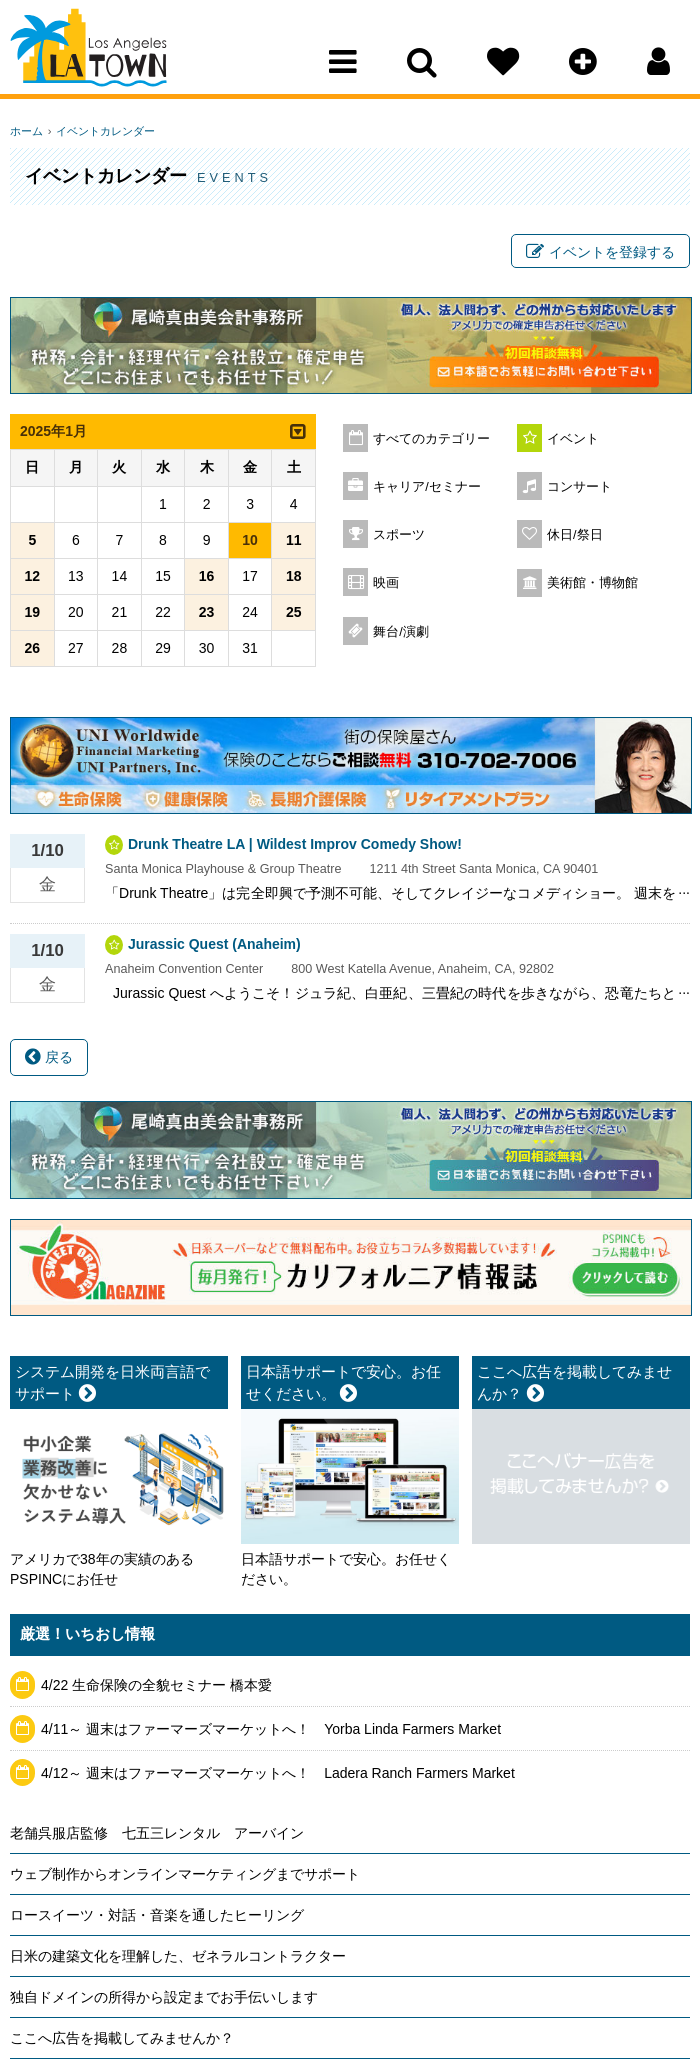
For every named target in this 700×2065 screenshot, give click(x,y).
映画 (386, 586)
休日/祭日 (575, 538)
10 (250, 542)
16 (207, 578)
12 (32, 578)
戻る (49, 1060)
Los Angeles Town (97, 55)
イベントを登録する (600, 253)
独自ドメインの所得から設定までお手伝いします (164, 1999)
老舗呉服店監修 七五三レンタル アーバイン (157, 1835)
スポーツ (399, 538)
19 (32, 614)
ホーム (26, 131)
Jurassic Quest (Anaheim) (214, 947)
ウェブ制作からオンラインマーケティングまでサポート (185, 1876)
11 (294, 542)
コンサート (579, 490)
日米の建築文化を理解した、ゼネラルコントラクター (178, 1958)
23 (207, 614)
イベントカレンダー (102, 131)
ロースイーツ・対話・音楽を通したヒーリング (157, 1917)
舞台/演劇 (401, 635)
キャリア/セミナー (427, 490)
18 (294, 578)
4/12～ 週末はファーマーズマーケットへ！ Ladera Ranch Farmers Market (278, 1775)
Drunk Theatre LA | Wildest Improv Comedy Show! (295, 847)
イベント (573, 442)
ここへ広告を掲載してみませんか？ (122, 2040)
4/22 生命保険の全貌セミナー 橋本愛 (156, 1688)
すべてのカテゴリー (431, 442)
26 (32, 650)
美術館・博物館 (592, 586)
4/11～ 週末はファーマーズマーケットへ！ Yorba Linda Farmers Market (271, 1731)
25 (294, 614)
